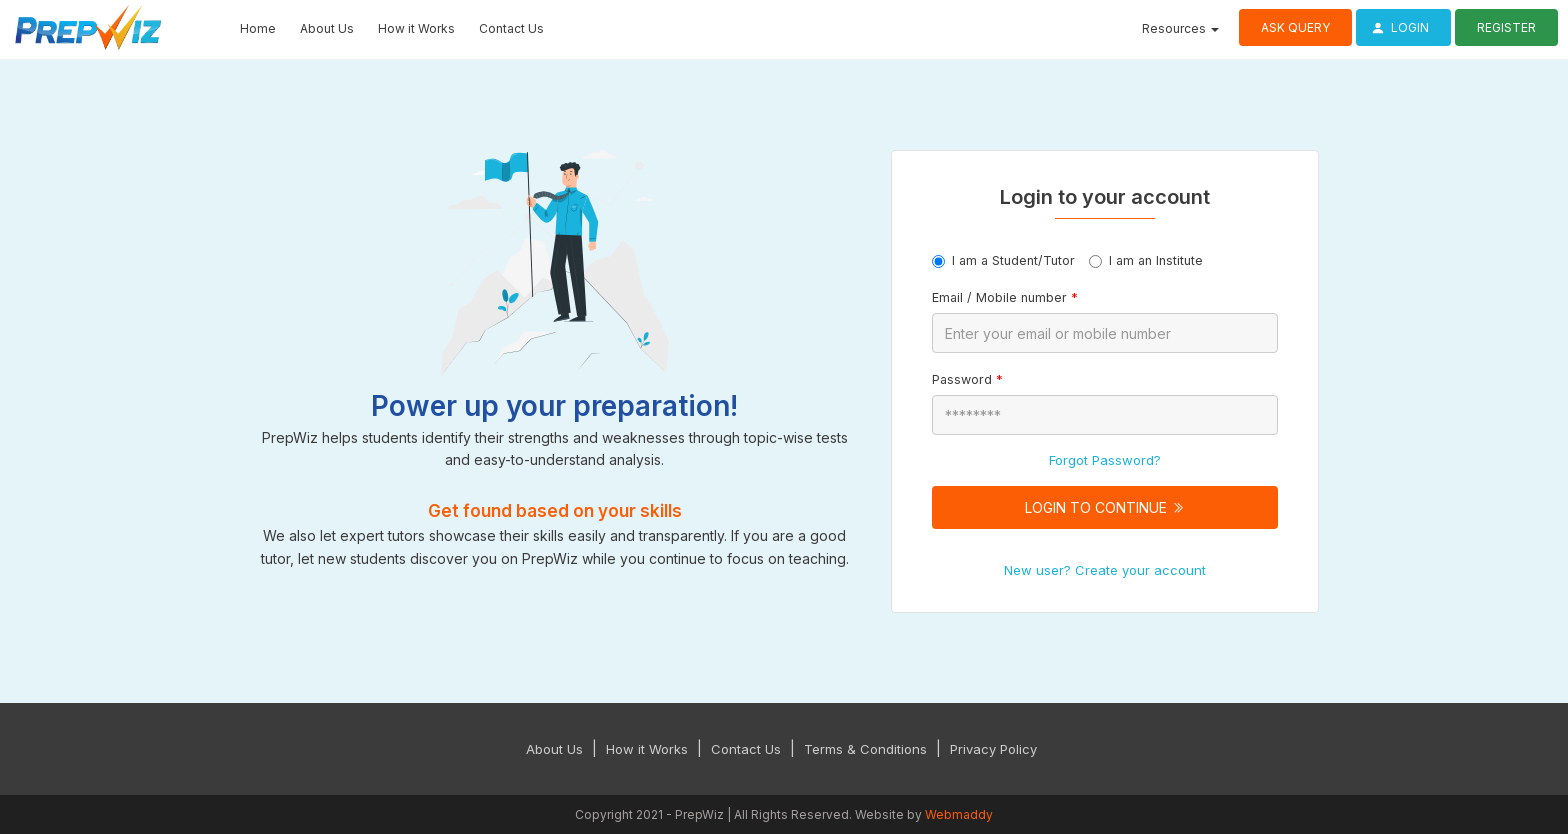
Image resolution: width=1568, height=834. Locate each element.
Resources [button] (1180, 28)
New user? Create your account (1105, 570)
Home (258, 28)
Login (1397, 27)
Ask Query (1295, 27)
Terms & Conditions (865, 749)
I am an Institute (1146, 260)
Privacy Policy (993, 749)
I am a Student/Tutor (1003, 260)
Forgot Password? (1105, 460)
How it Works (416, 28)
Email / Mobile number (1005, 297)
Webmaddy (959, 814)
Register (1506, 27)
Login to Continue (1105, 507)
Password (967, 379)
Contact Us (511, 28)
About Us (327, 28)
